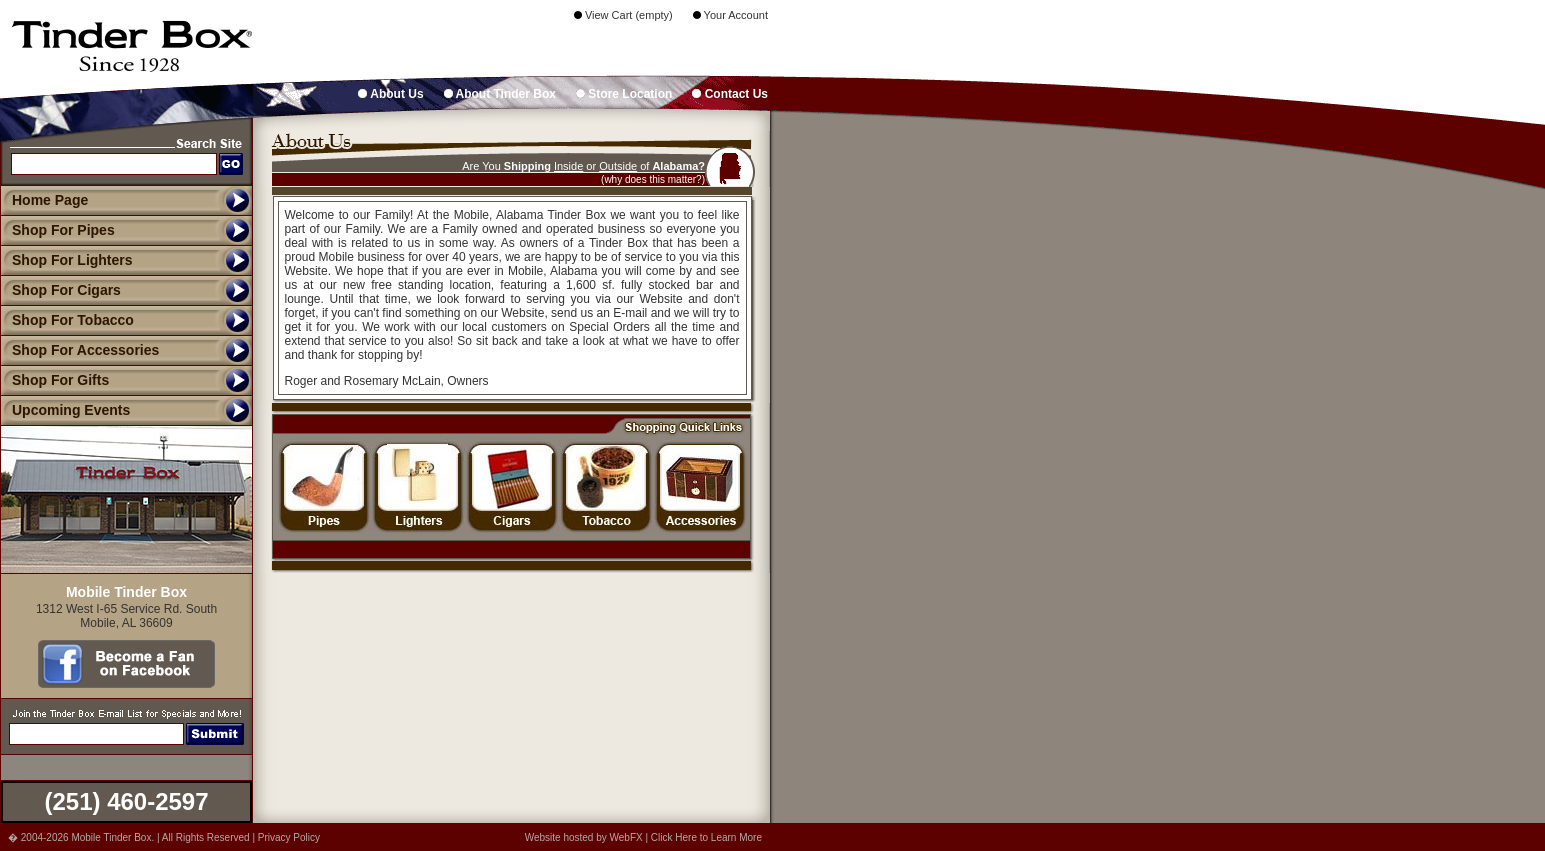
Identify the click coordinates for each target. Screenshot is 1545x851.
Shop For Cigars (60, 290)
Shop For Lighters (66, 260)
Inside (568, 166)
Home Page (50, 200)
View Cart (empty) (623, 15)
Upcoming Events (65, 410)
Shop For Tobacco (67, 320)
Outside (618, 166)
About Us (390, 94)
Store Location (624, 94)
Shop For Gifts (54, 380)
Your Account (730, 15)
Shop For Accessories (79, 350)
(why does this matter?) (653, 179)
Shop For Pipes (57, 230)
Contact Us (730, 94)
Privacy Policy (289, 837)
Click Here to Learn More (706, 837)
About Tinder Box (500, 94)
